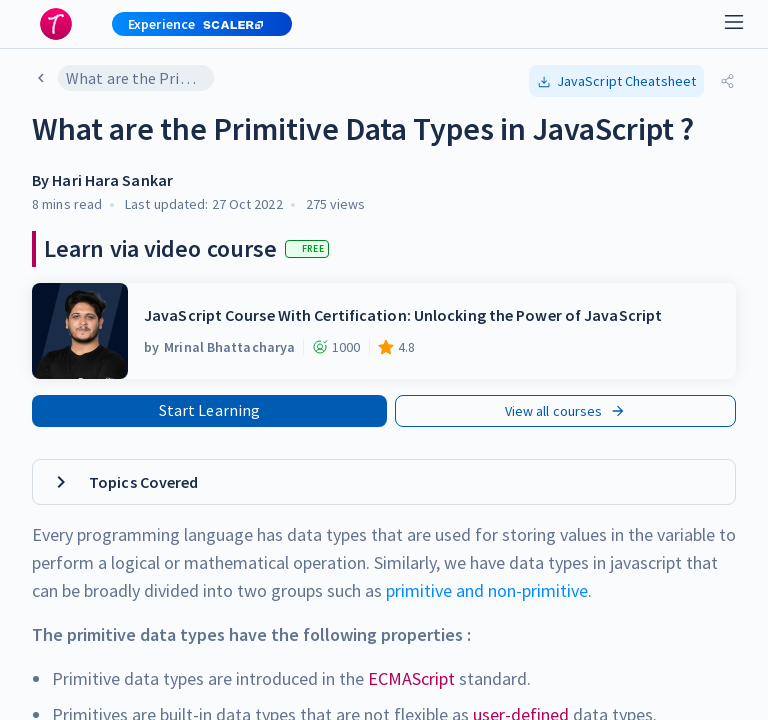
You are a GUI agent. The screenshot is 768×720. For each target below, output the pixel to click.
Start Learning (209, 410)
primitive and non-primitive (487, 590)
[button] (194, 24)
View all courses (566, 411)
